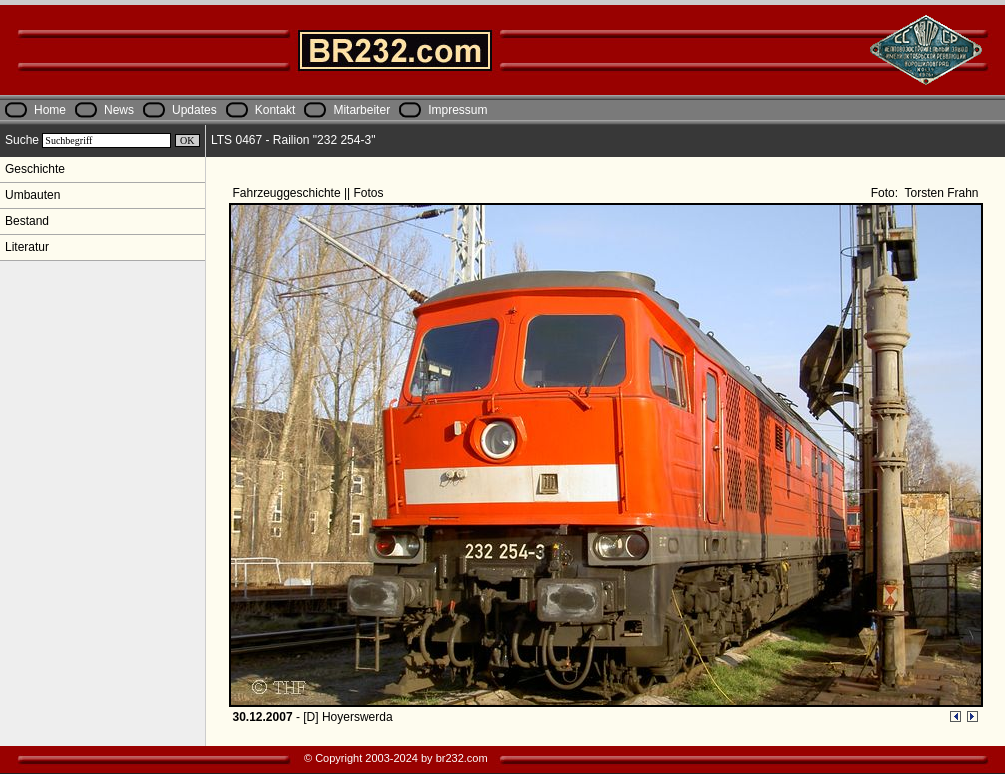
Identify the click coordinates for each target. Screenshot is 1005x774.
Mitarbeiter (361, 110)
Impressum (457, 110)
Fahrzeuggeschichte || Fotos (310, 193)
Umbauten (32, 195)
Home (50, 110)
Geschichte (35, 169)
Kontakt (275, 110)
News (119, 110)
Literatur (27, 247)
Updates (194, 110)
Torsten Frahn (939, 193)
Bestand (27, 221)
